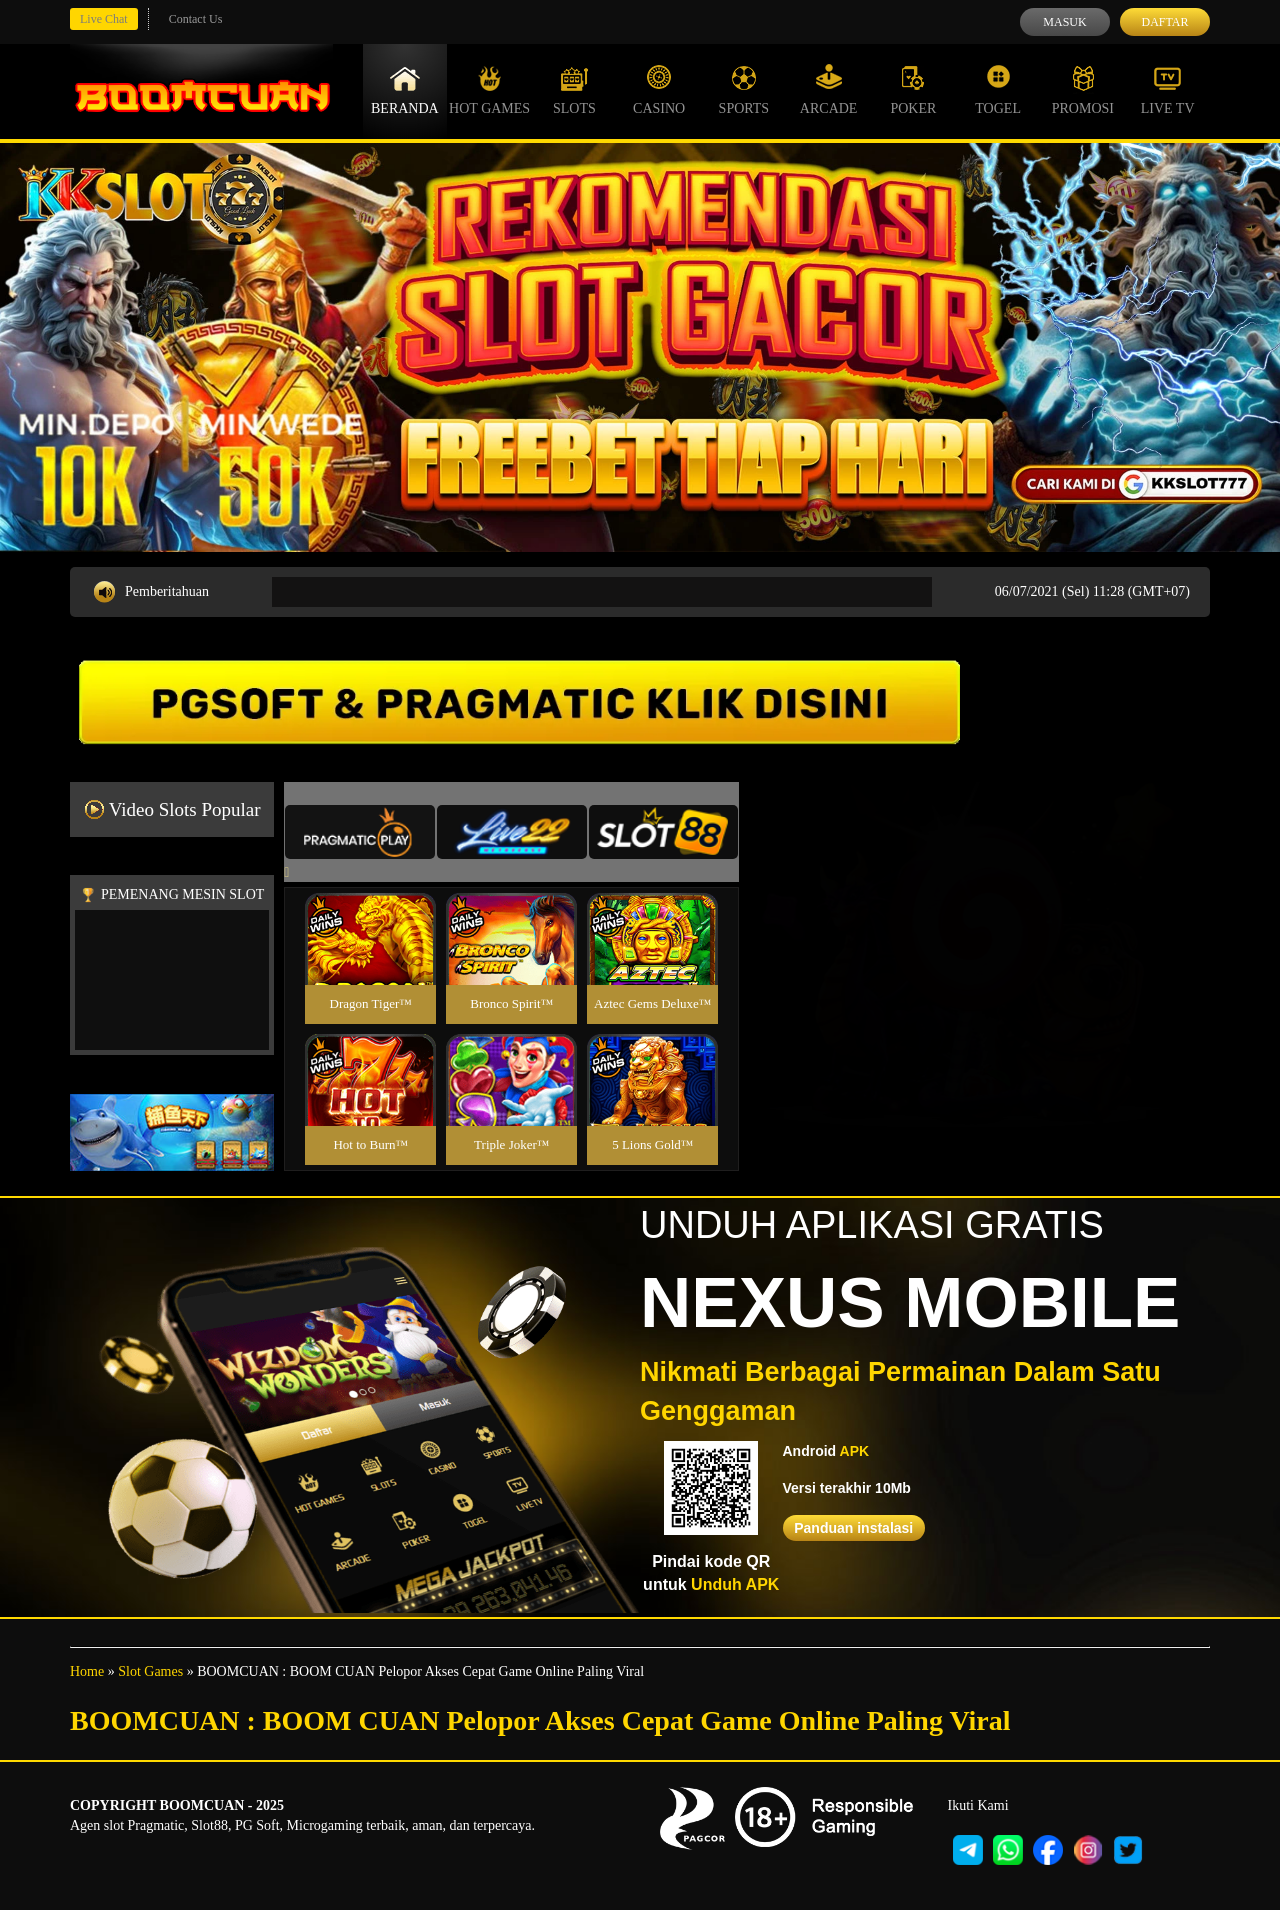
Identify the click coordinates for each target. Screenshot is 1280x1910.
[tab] (360, 832)
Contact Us (196, 19)
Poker (913, 90)
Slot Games (150, 1671)
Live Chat (104, 19)
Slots (574, 90)
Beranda (405, 90)
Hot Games (489, 90)
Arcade (829, 90)
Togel (998, 90)
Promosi (1083, 90)
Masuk (1064, 22)
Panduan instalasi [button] (853, 1528)
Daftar (1164, 22)
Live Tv (1168, 90)
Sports (744, 90)
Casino (659, 90)
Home (87, 1671)
